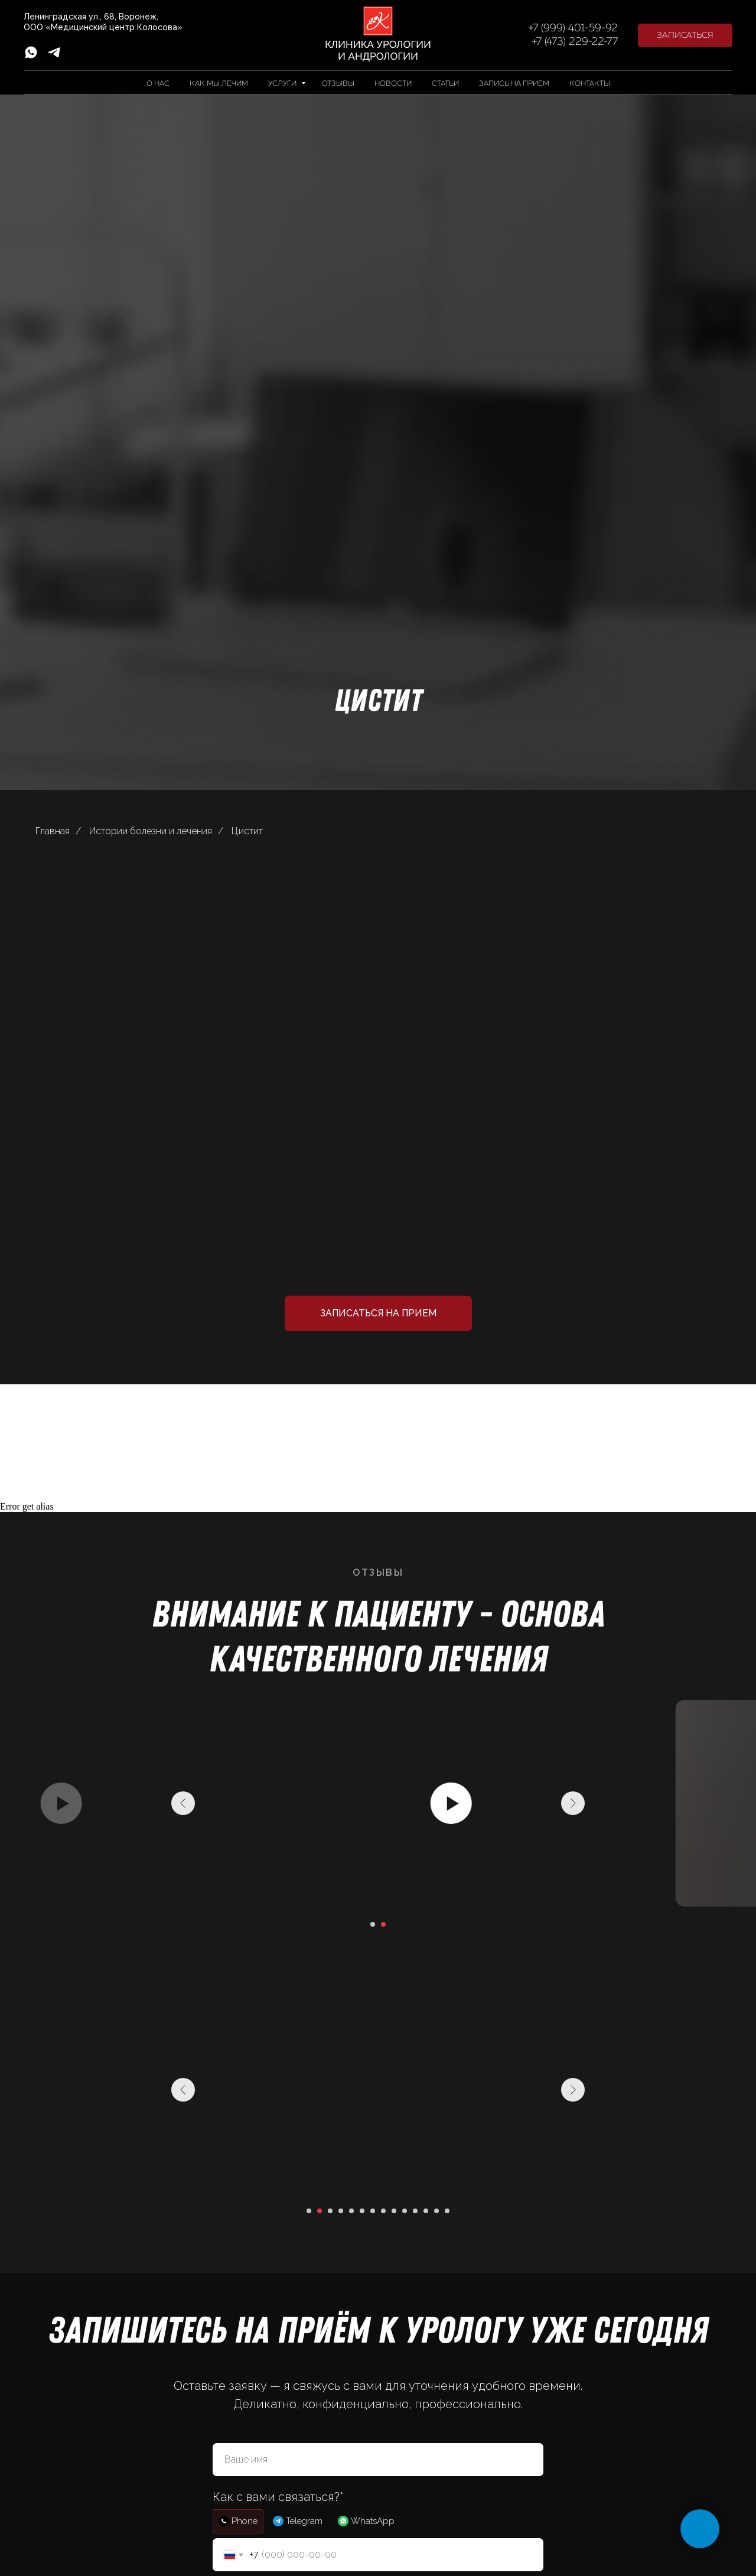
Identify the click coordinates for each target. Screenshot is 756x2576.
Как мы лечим (219, 83)
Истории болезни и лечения (150, 831)
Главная (52, 831)
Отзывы (338, 83)
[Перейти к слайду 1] (372, 1924)
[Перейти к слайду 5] (351, 2211)
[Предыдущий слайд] (183, 1803)
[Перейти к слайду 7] (372, 2211)
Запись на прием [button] (514, 83)
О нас (158, 83)
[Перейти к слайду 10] (404, 2211)
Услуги (283, 83)
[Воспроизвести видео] (378, 1803)
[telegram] (54, 56)
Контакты (589, 83)
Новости (393, 83)
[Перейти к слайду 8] (383, 2211)
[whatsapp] (31, 56)
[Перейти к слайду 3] (330, 2211)
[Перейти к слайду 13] (436, 2211)
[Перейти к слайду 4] (340, 2211)
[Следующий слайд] (573, 1803)
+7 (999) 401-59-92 (573, 28)
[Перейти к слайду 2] (383, 1924)
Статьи (445, 83)
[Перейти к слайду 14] (447, 2211)
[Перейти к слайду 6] (362, 2211)
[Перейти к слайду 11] (415, 2211)
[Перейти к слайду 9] (394, 2211)
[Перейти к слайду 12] (425, 2211)
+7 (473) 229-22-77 (575, 42)
